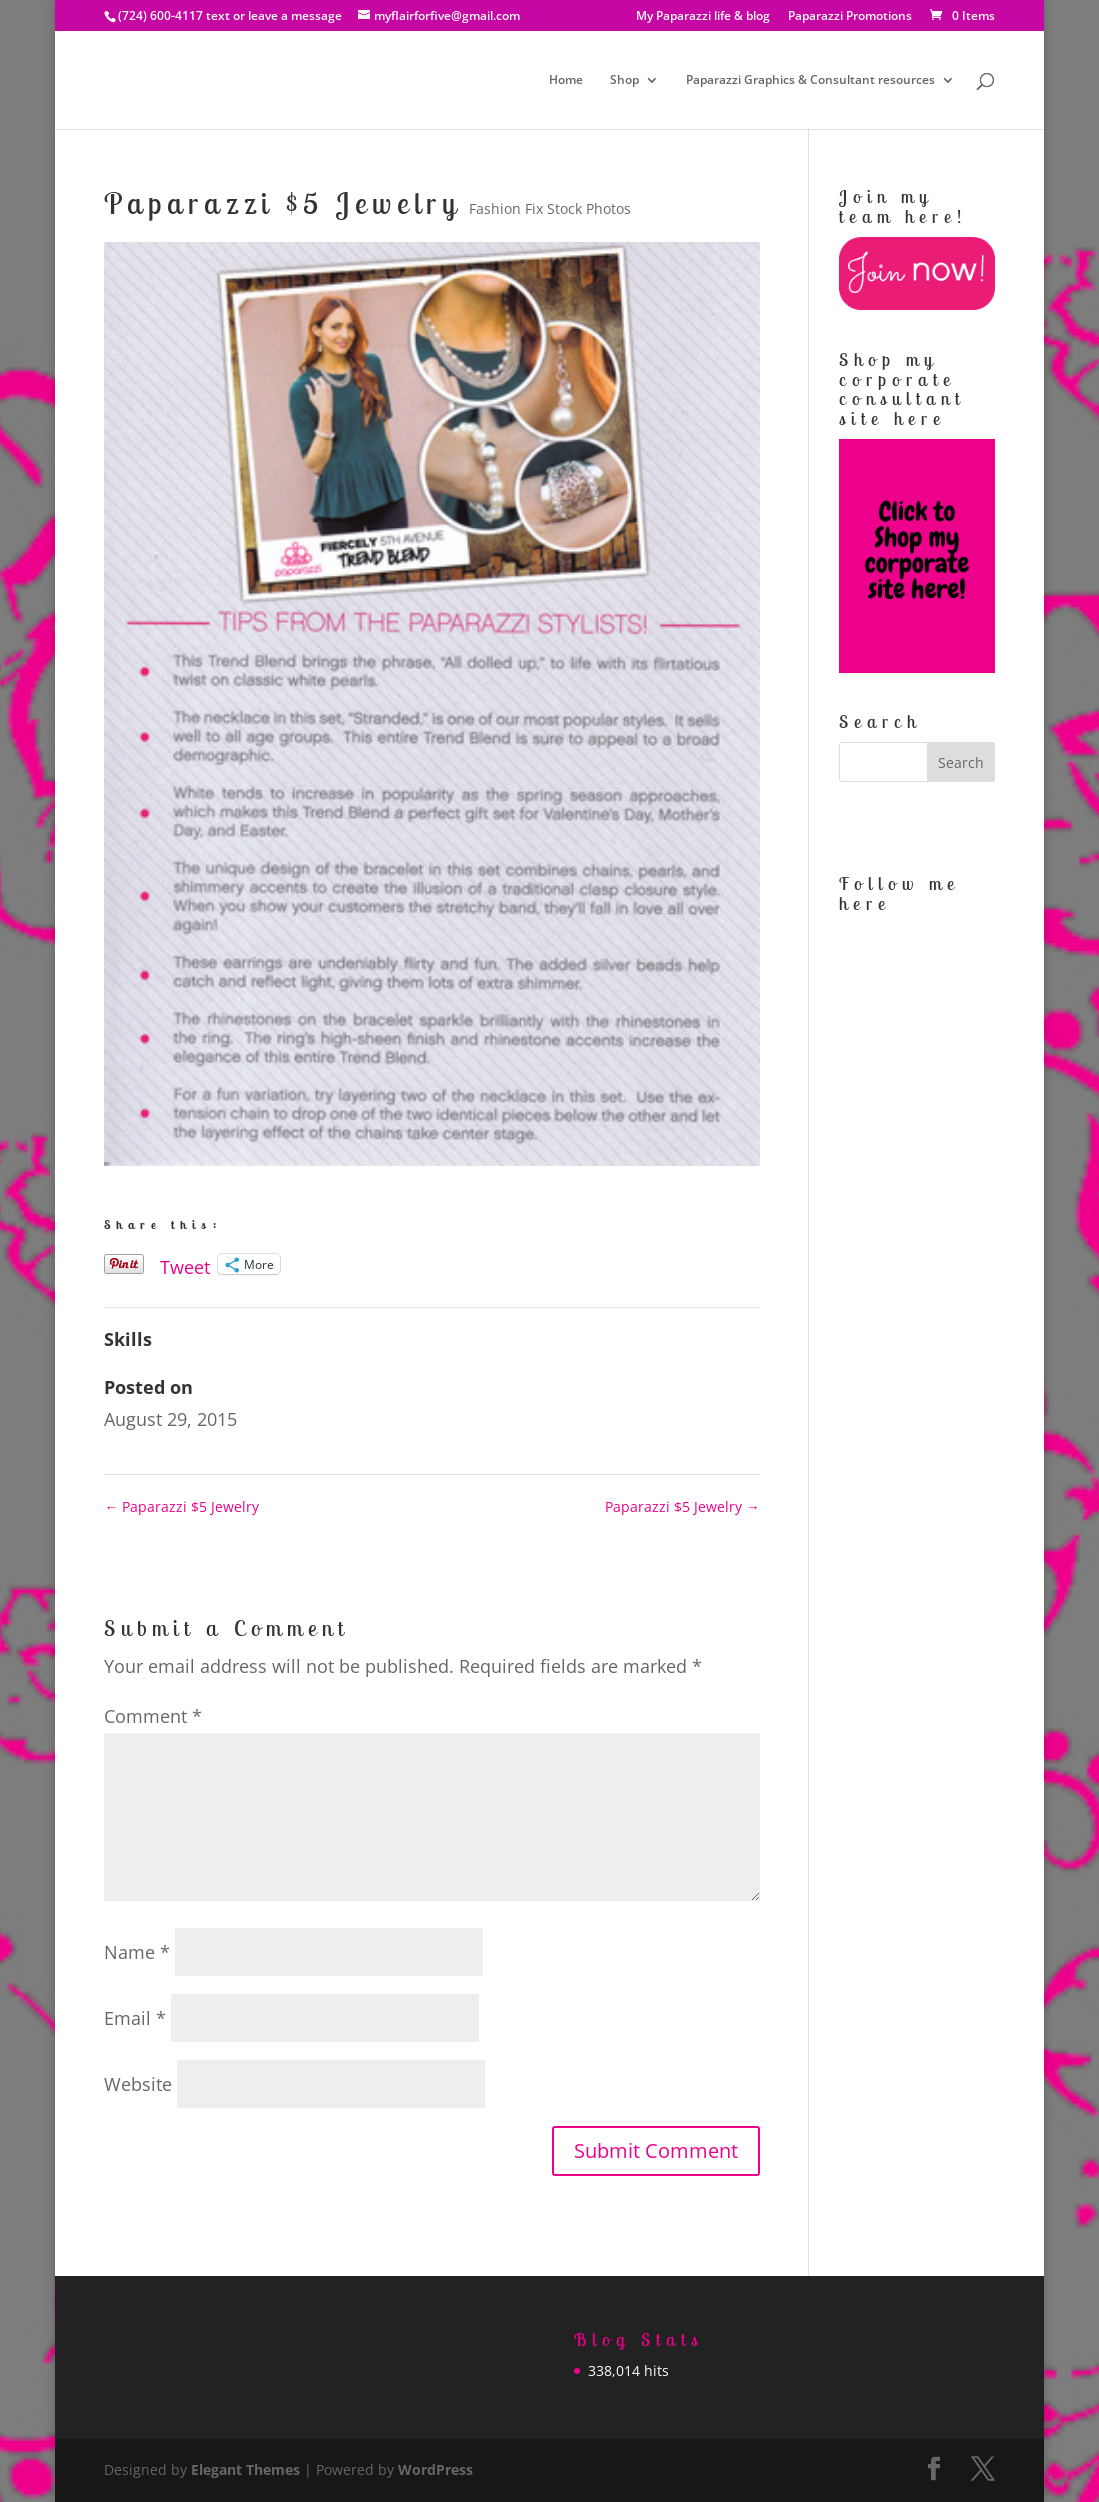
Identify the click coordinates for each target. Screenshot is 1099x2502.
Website (138, 2084)
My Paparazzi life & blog (703, 17)
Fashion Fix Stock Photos (550, 208)
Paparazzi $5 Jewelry (181, 1506)
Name (137, 1952)
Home (566, 80)
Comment (153, 1716)
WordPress (435, 2469)
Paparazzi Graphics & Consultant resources (810, 80)
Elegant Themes (245, 2469)
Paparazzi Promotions (850, 17)
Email (135, 2018)
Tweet (185, 1263)
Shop (624, 80)
